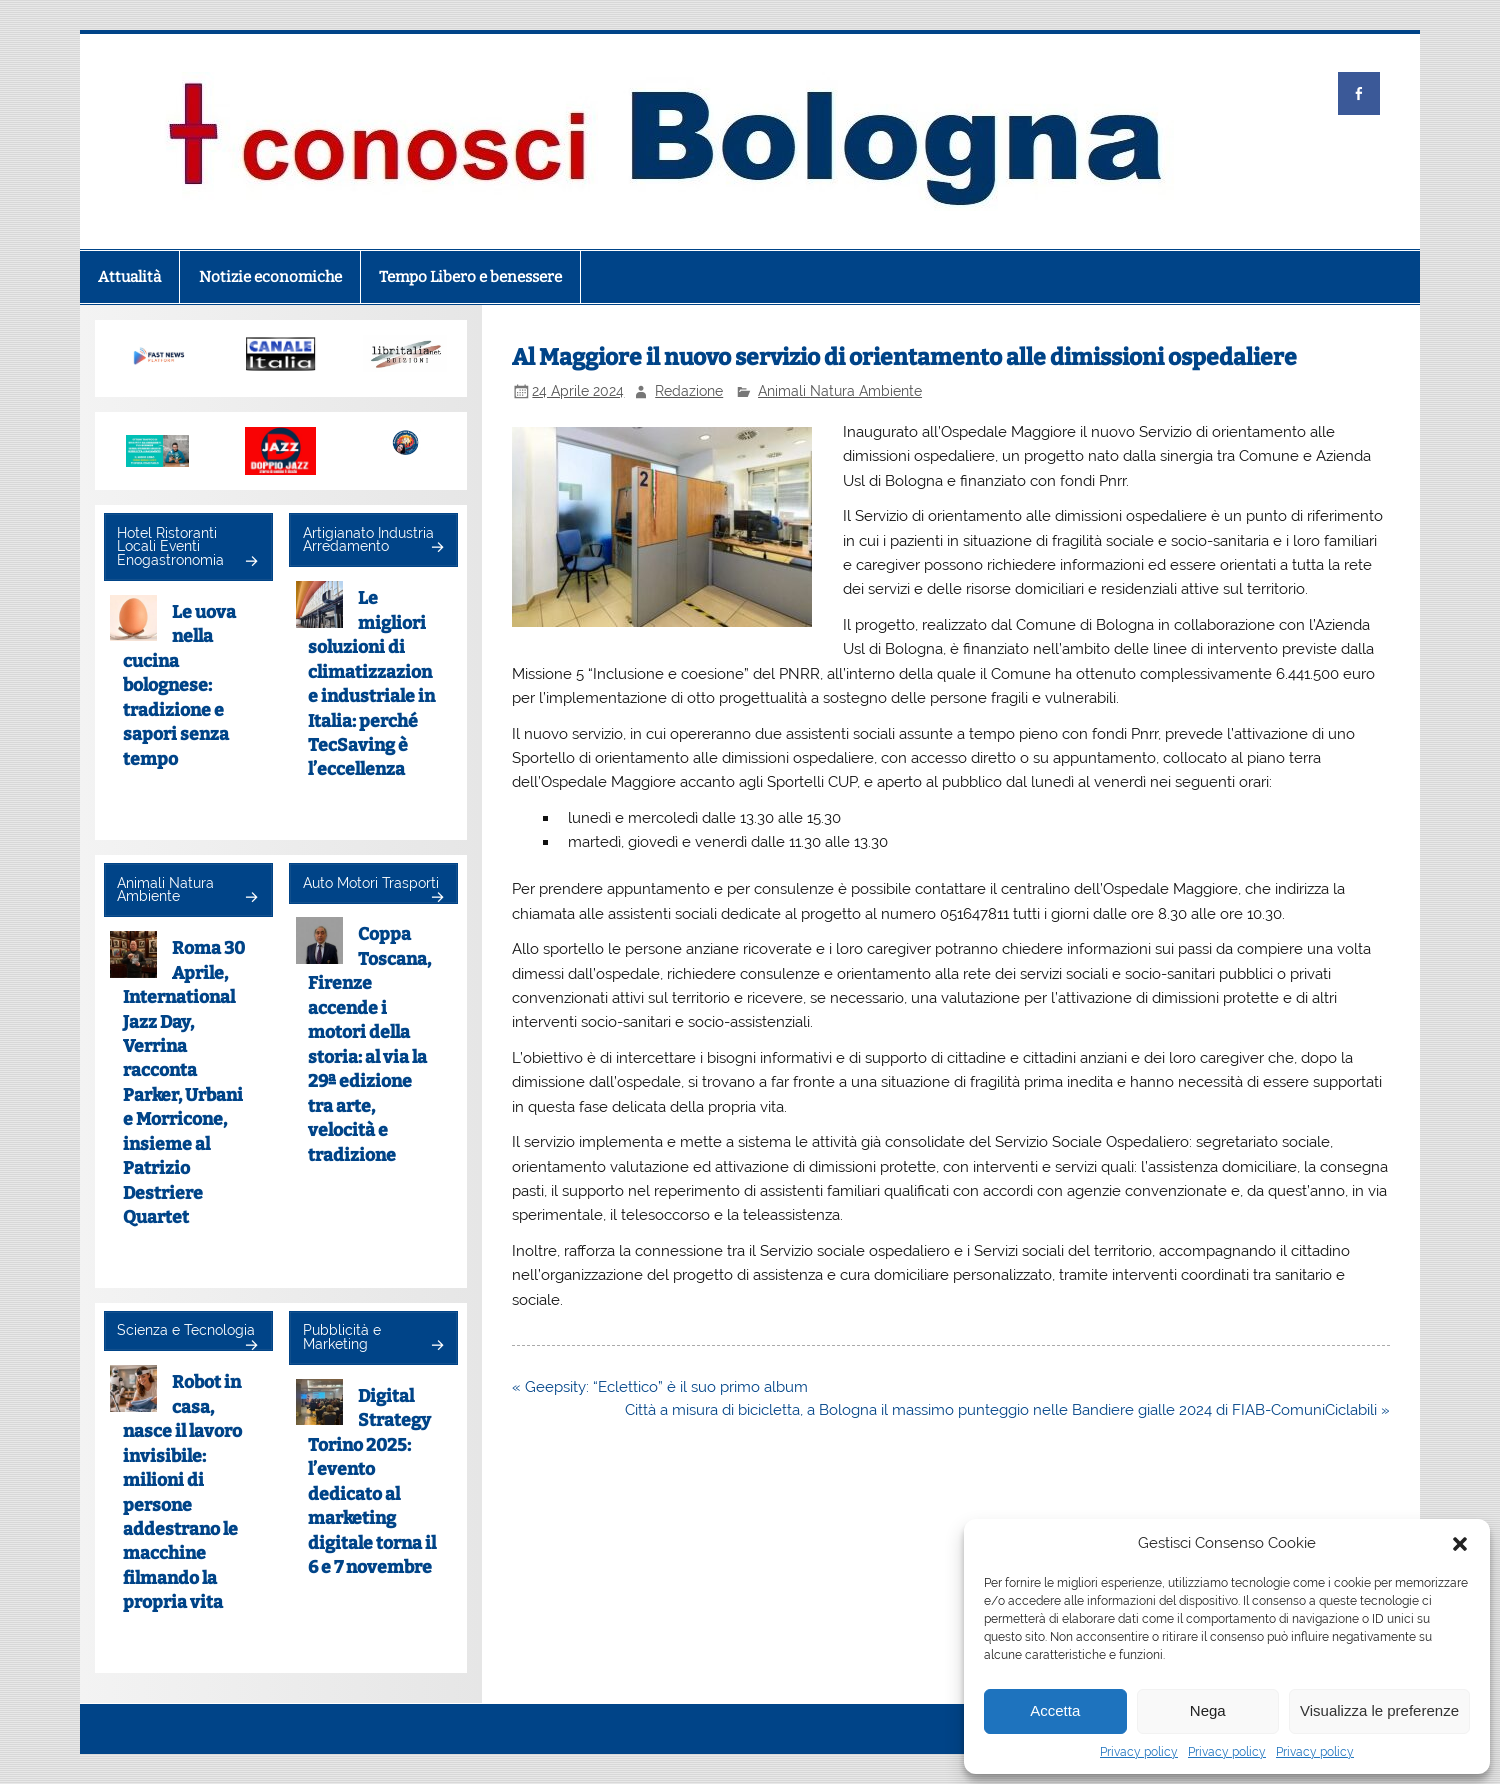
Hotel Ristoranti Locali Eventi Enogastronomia (170, 546)
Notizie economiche (270, 277)
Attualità (129, 277)
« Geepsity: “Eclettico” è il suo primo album (660, 1387)
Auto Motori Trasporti (371, 883)
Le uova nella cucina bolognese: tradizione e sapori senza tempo (180, 686)
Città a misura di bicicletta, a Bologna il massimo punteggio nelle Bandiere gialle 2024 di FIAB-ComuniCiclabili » (1007, 1410)
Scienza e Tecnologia (186, 1330)
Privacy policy (1139, 1752)
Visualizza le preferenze (1379, 1710)
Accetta (1055, 1710)
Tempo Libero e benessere (470, 277)
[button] (1460, 1544)
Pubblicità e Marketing (342, 1337)
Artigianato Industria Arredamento (368, 540)
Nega (1208, 1710)
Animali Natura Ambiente (840, 391)
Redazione (689, 391)
